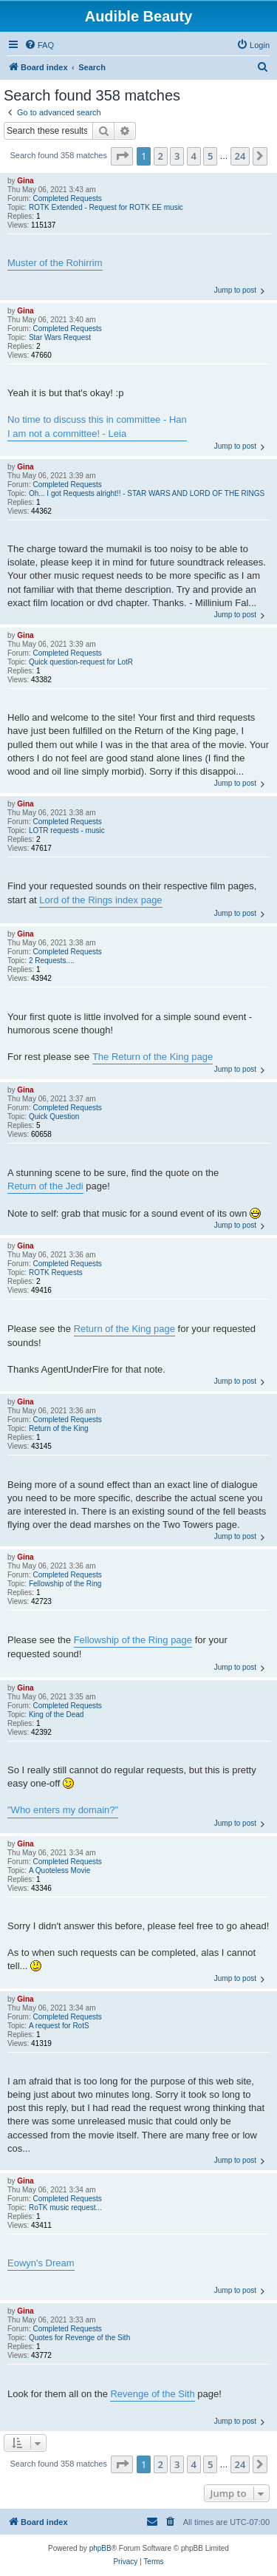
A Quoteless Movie (59, 1870)
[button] (122, 156)
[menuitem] (39, 45)
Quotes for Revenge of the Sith (79, 2338)
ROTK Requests (56, 1272)
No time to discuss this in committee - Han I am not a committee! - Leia (97, 426)
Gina (25, 181)
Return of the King (59, 1428)
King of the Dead (56, 1714)
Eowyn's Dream (41, 2263)
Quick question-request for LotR (81, 662)
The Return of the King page (152, 1056)
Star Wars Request (60, 337)
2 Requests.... (52, 960)
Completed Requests (67, 198)
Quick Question (54, 1116)
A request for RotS (59, 2026)
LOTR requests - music (67, 830)
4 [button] (193, 156)
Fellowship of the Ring (65, 1584)
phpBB (100, 2548)
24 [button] (240, 156)
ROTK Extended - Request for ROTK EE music (106, 207)
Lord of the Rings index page (100, 899)
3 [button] (176, 156)
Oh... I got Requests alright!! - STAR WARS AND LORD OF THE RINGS (146, 493)
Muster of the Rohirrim (55, 262)
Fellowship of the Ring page (133, 1639)
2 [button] (160, 156)
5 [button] (210, 156)
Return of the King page (124, 1328)
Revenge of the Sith (152, 2393)
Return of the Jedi (45, 1186)
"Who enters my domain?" (62, 1809)
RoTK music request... (65, 2207)
